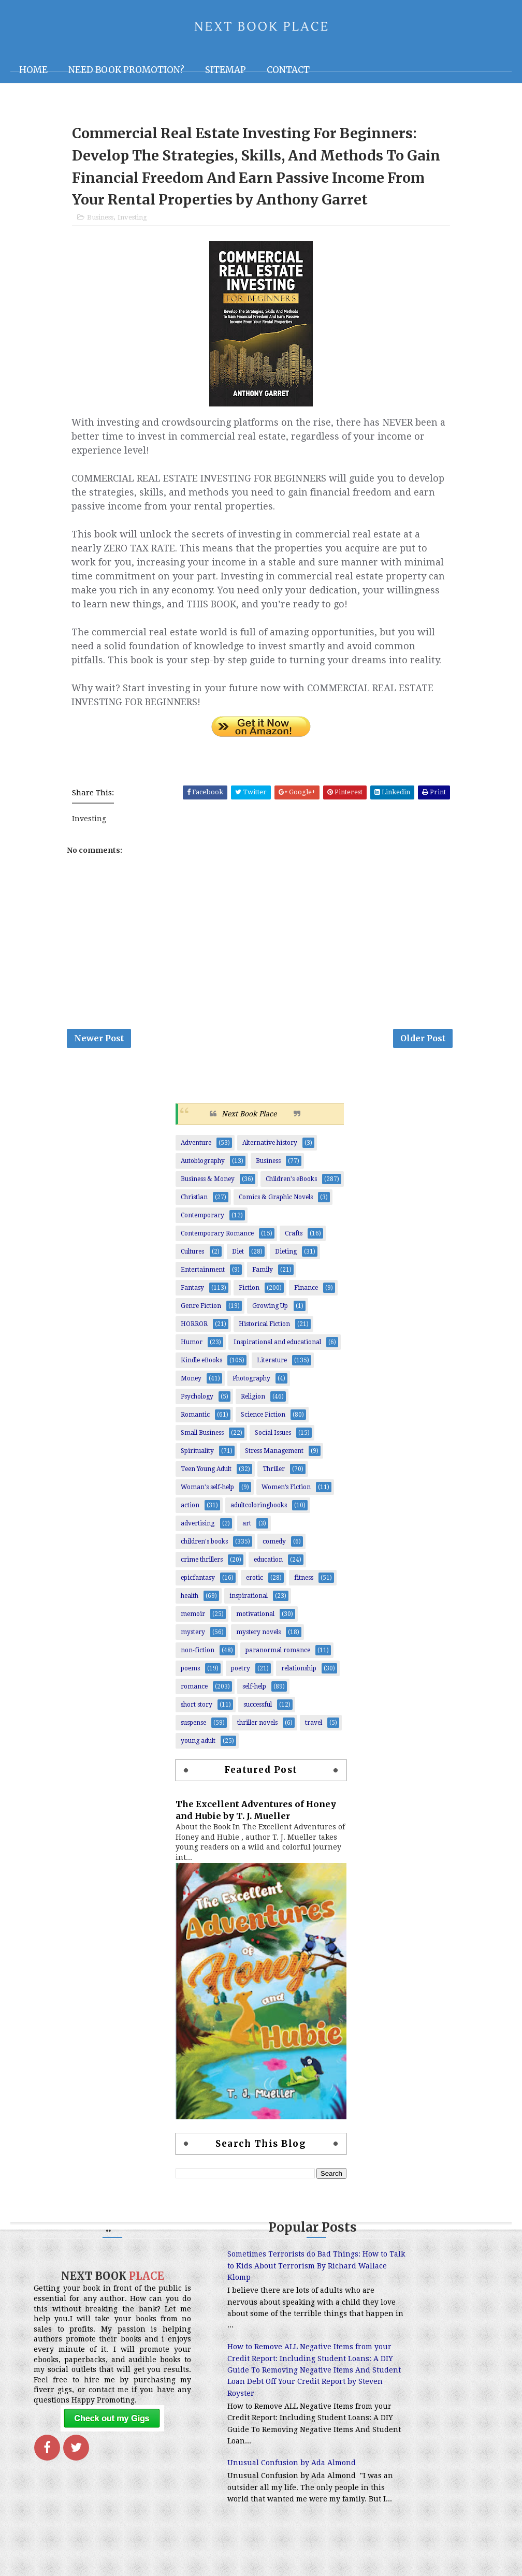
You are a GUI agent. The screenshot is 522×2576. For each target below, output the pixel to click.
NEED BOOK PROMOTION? (126, 70)
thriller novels (257, 1733)
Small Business (202, 1443)
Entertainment (203, 1280)
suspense (193, 1733)
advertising (197, 1533)
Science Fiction (263, 1425)
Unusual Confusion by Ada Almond (253, 2497)
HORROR (194, 1334)
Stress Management (274, 1461)
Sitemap (225, 70)
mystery (193, 1642)
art (246, 1533)
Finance (306, 1298)
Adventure (196, 1153)
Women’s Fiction (286, 1497)
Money (191, 1388)
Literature (272, 1370)
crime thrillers (202, 1570)
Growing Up (270, 1316)
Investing (132, 223)
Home (33, 70)
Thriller (274, 1479)
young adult (198, 1751)
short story (196, 1715)
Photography (251, 1388)
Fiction (249, 1298)
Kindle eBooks (201, 1370)
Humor (191, 1352)
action (190, 1515)
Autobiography (203, 1171)
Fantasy (192, 1298)
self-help (254, 1696)
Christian (194, 1207)
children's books (204, 1551)
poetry (240, 1678)
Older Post (422, 1047)
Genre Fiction (201, 1316)
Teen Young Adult (206, 1479)
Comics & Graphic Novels (276, 1207)
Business (100, 223)
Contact (288, 70)
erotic (254, 1588)
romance (194, 1696)
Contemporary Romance (217, 1243)
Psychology (197, 1406)
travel (313, 1733)
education (268, 1570)
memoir (193, 1624)
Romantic (195, 1425)
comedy (274, 1551)
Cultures (192, 1261)
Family (262, 1280)
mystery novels (258, 1642)
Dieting (286, 1261)
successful (257, 1715)
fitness (303, 1588)
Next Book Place (249, 1123)
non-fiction (197, 1660)
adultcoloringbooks (258, 1515)
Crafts (293, 1243)
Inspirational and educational (277, 1352)
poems (190, 1678)
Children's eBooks (291, 1189)
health (189, 1606)
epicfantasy (198, 1588)
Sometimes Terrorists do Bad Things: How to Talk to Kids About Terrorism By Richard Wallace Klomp (255, 2276)
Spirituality (197, 1461)
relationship (298, 1678)
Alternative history (269, 1153)
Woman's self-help (207, 1497)
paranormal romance (277, 1660)
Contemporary (202, 1225)
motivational (255, 1624)
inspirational (248, 1606)
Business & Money (208, 1189)
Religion (253, 1406)
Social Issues (273, 1443)
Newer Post (99, 1047)
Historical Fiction (264, 1334)
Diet (238, 1261)
